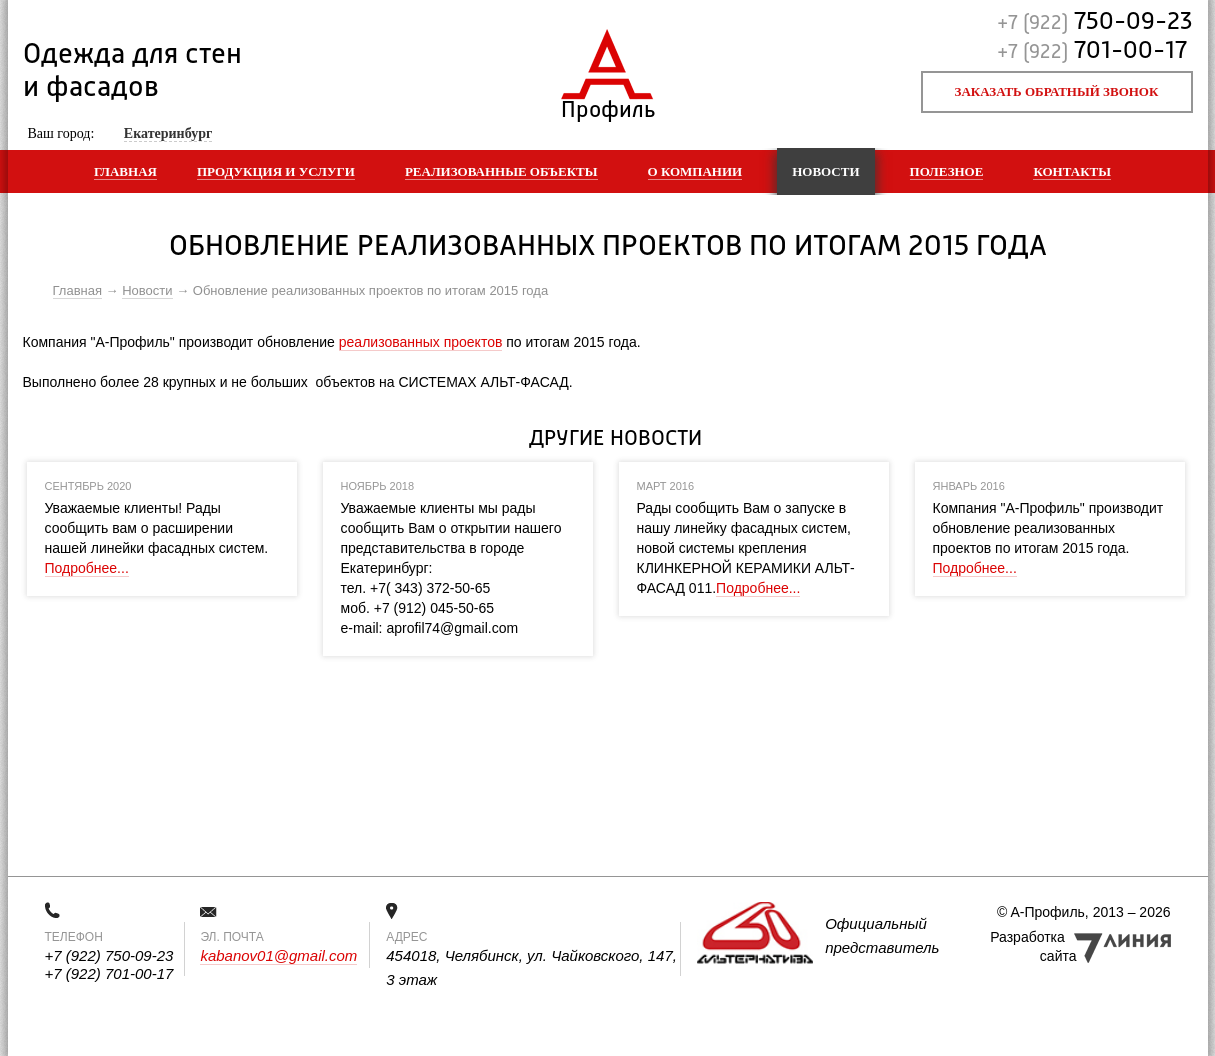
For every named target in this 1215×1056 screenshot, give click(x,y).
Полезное (947, 171)
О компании (695, 171)
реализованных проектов (421, 342)
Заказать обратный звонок (1057, 91)
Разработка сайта (1033, 946)
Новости (825, 171)
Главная (125, 171)
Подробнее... (87, 568)
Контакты (1072, 171)
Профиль (607, 105)
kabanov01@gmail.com (278, 955)
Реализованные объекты (501, 171)
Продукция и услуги (276, 171)
